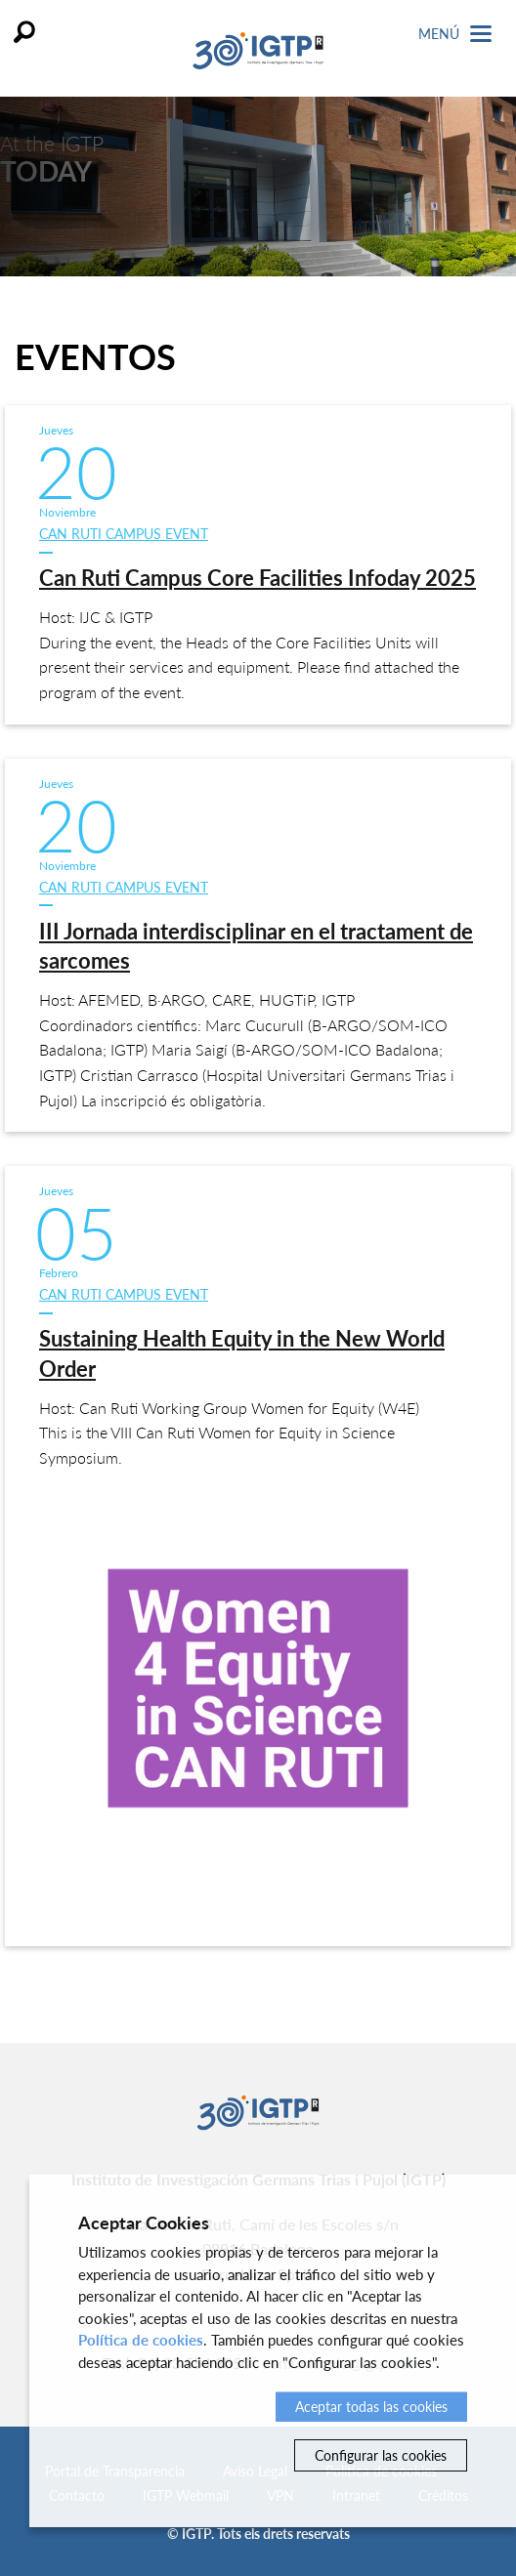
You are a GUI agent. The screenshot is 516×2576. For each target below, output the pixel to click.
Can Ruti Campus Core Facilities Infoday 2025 (257, 577)
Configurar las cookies (381, 2455)
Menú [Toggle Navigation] (455, 33)
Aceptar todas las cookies (371, 2406)
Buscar (24, 32)
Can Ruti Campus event (123, 534)
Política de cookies (140, 2339)
